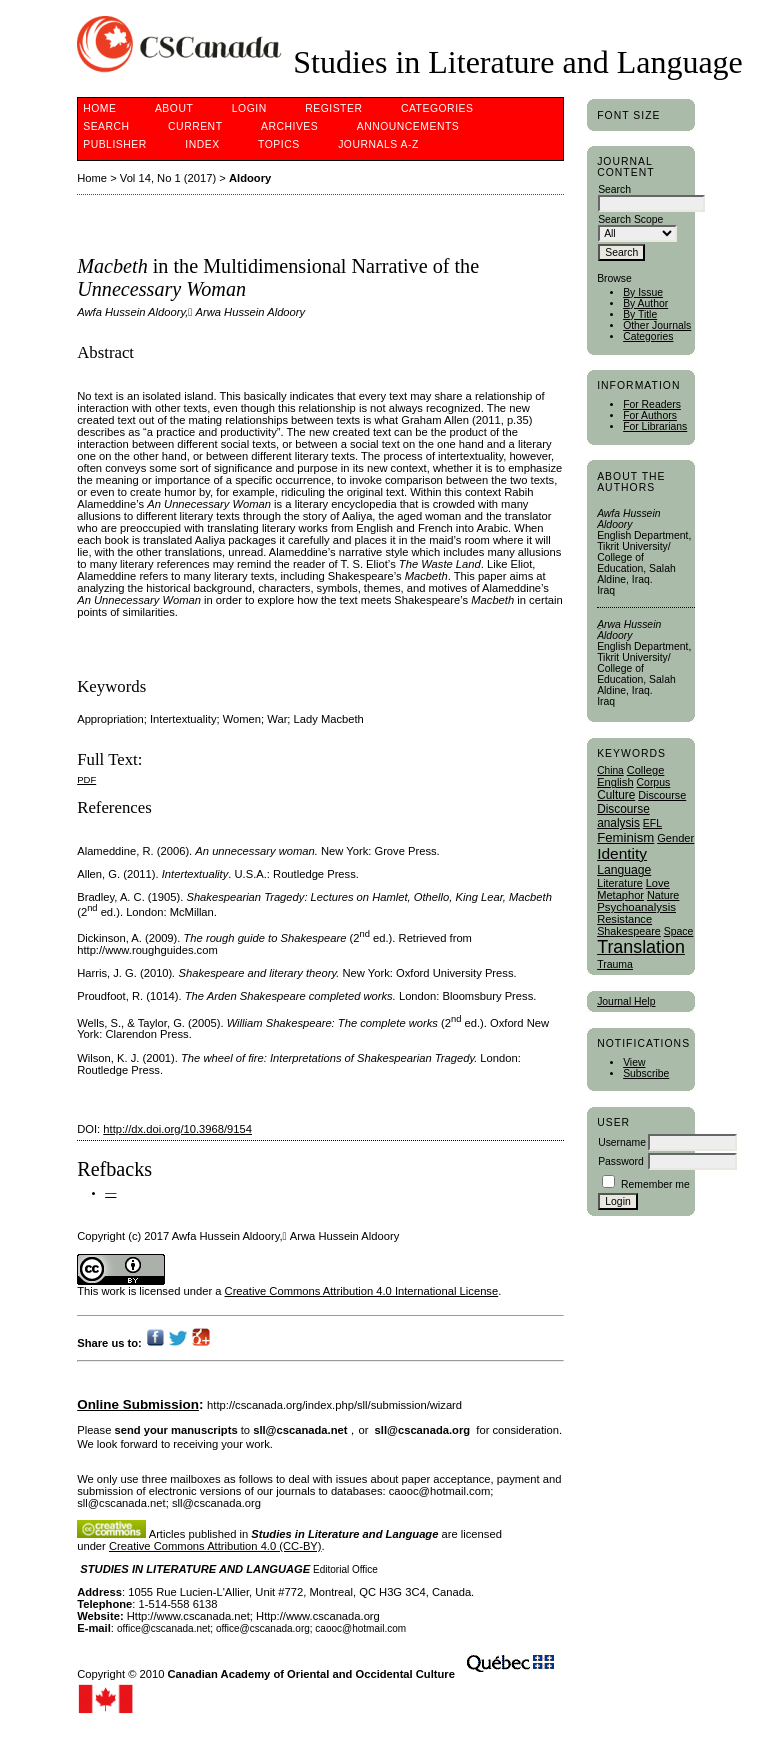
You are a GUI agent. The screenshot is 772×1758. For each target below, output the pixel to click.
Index (202, 144)
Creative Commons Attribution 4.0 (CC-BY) (215, 1546)
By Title (640, 314)
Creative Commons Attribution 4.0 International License (362, 1291)
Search (106, 126)
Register (333, 108)
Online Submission (138, 1404)
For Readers (652, 404)
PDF (86, 779)
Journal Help (626, 1001)
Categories (648, 336)
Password (621, 1161)
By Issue (643, 292)
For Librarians (655, 426)
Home (99, 108)
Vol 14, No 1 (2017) (168, 178)
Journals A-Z (378, 144)
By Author (645, 303)
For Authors (650, 415)
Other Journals (657, 325)
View (634, 1062)
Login (249, 108)
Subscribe (646, 1073)
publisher (115, 144)
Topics (279, 144)
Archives (289, 126)
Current (195, 126)
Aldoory (250, 178)
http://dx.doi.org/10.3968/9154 (177, 1129)
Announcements (408, 126)
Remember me (655, 1184)
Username (622, 1142)
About (174, 108)
